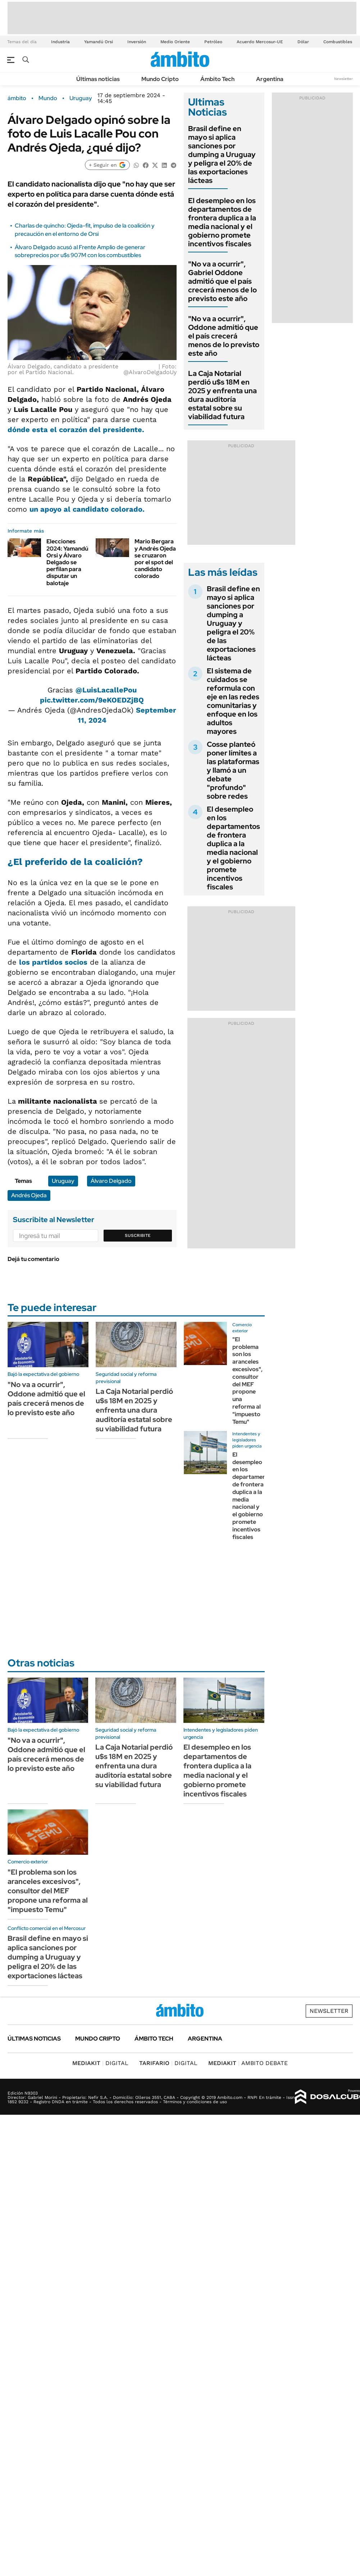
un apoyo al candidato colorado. (87, 509)
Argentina (269, 79)
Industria (60, 41)
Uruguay (80, 98)
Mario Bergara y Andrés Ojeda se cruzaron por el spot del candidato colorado (155, 559)
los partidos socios (53, 962)
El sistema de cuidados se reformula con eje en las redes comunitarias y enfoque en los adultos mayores (233, 701)
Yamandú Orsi (98, 41)
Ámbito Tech (217, 79)
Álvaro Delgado (111, 1181)
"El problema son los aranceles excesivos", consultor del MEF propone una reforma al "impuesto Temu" (247, 1381)
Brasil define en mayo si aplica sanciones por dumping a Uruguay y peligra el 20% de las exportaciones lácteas (222, 154)
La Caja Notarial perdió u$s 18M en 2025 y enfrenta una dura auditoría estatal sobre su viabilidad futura (222, 395)
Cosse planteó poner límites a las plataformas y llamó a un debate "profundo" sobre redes (233, 770)
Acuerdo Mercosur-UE (260, 41)
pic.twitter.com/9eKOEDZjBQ (92, 700)
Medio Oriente (175, 41)
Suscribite (138, 1235)
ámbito (17, 98)
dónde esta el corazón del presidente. (76, 429)
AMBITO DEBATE (248, 2063)
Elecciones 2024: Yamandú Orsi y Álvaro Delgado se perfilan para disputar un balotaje (67, 562)
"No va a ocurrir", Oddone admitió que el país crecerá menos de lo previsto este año (223, 336)
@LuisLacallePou (106, 690)
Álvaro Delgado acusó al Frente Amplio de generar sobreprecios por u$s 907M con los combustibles (80, 251)
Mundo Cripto (160, 79)
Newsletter (343, 79)
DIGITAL (100, 2063)
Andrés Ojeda (29, 1195)
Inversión (136, 41)
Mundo (47, 98)
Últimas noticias (98, 79)
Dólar (303, 41)
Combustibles (337, 41)
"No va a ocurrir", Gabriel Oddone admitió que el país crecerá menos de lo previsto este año (222, 281)
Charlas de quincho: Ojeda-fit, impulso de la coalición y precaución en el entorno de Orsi (85, 229)
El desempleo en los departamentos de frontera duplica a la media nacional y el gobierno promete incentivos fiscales (222, 222)
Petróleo (213, 41)
